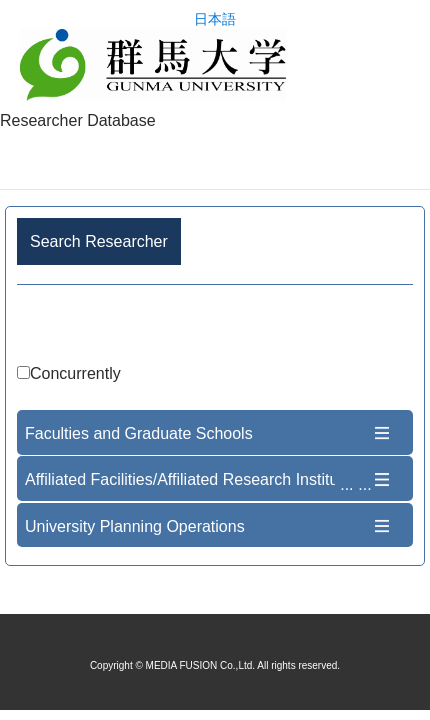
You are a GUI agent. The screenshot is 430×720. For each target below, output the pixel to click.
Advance (215, 327)
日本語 (215, 19)
